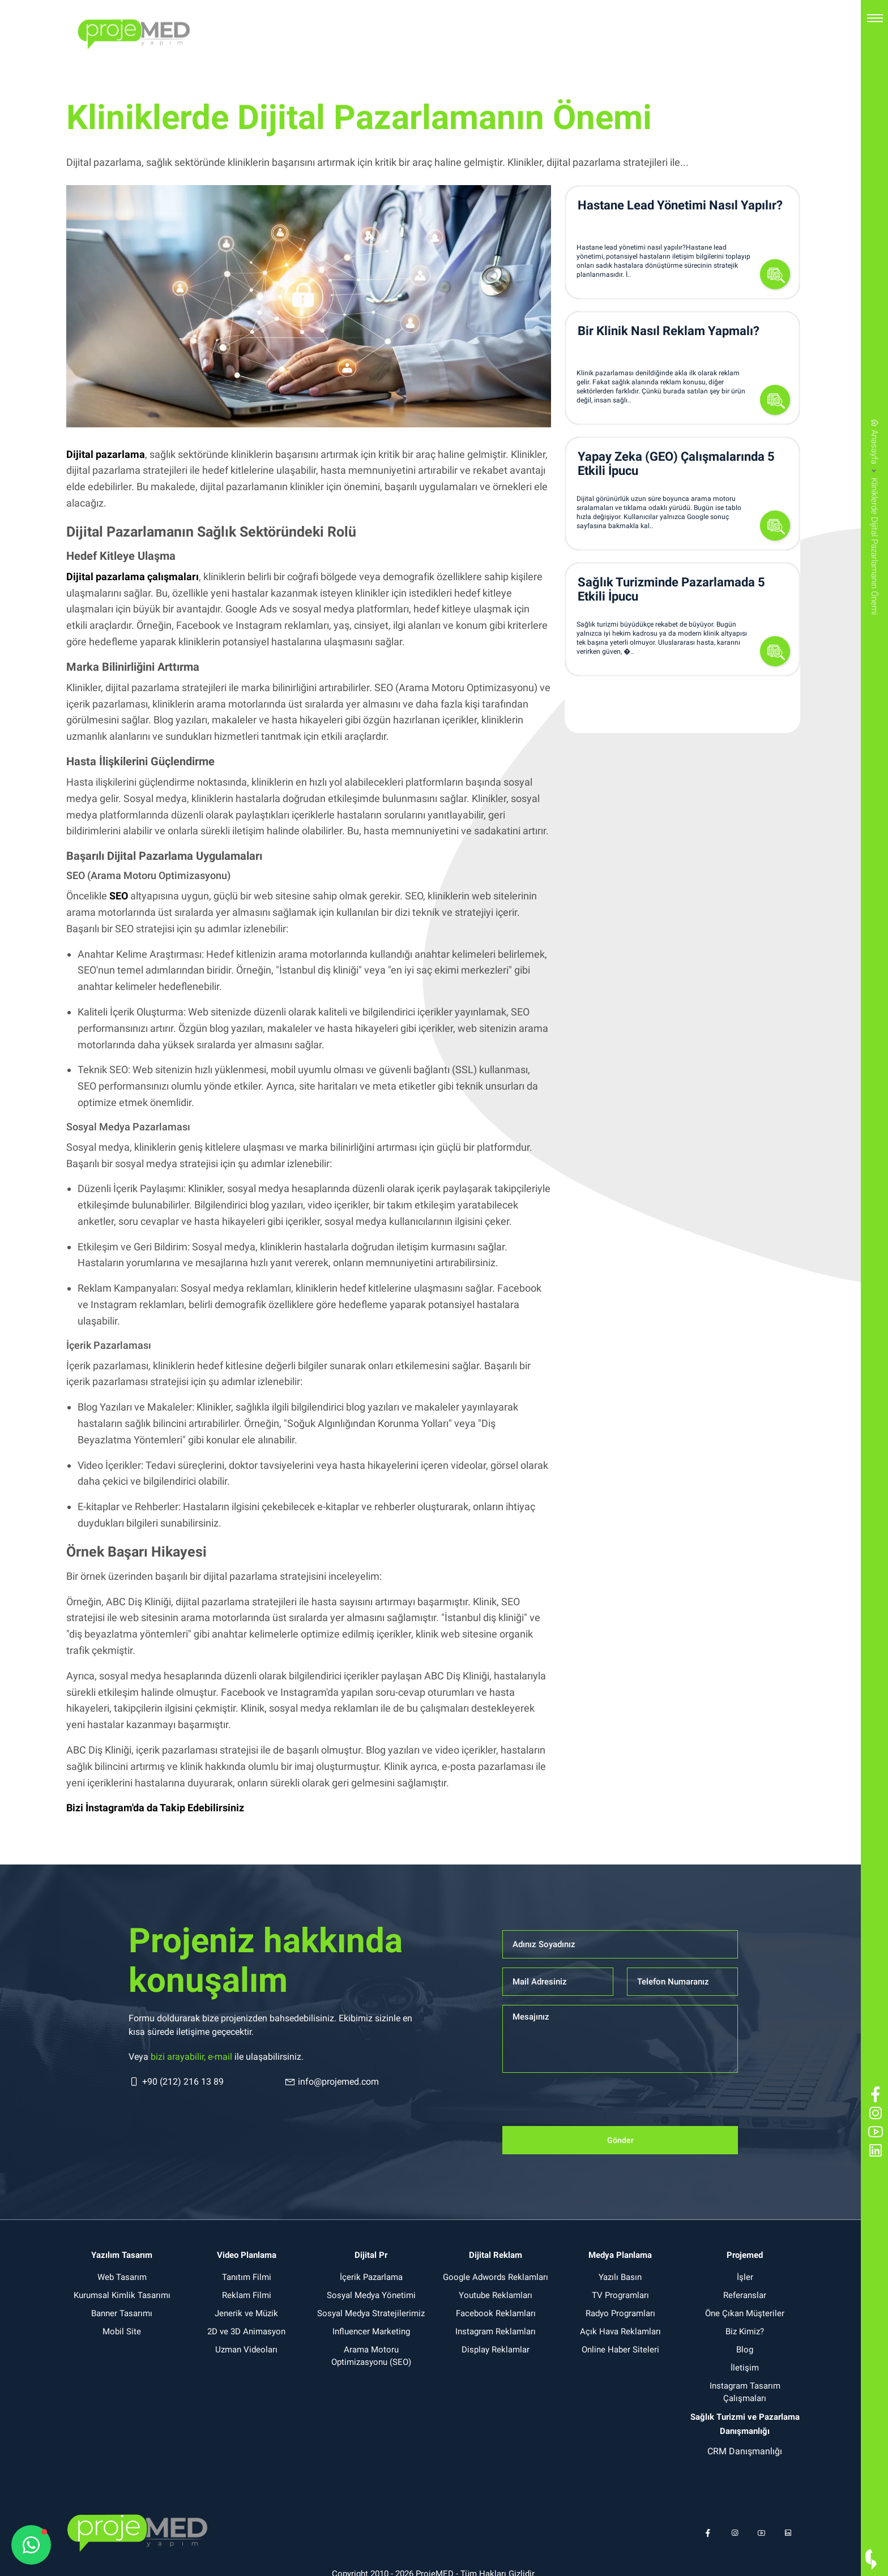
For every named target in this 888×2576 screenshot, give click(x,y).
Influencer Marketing (371, 2331)
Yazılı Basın (620, 2277)
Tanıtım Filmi (246, 2277)
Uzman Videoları (246, 2349)
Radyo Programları (620, 2313)
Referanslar (744, 2295)
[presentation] (588, 2104)
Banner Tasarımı (121, 2313)
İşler (745, 2277)
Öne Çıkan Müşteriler (744, 2313)
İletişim (745, 2368)
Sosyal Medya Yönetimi (371, 2295)
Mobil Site (122, 2331)
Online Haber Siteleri (620, 2349)
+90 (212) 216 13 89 (176, 2082)
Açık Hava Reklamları (620, 2331)
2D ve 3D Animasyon (246, 2331)
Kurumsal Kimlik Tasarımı (122, 2295)
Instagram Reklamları (495, 2331)
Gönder (620, 2140)
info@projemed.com (331, 2082)
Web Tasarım (122, 2277)
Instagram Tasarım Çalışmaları (745, 2392)
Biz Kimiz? (744, 2331)
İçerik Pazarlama (371, 2277)
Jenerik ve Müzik (246, 2313)
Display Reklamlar (496, 2349)
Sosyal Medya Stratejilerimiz (371, 2313)
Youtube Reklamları (495, 2295)
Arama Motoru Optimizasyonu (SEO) (371, 2355)
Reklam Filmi (246, 2295)
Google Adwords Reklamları (495, 2277)
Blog (744, 2349)
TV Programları (620, 2295)
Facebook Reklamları (496, 2313)
